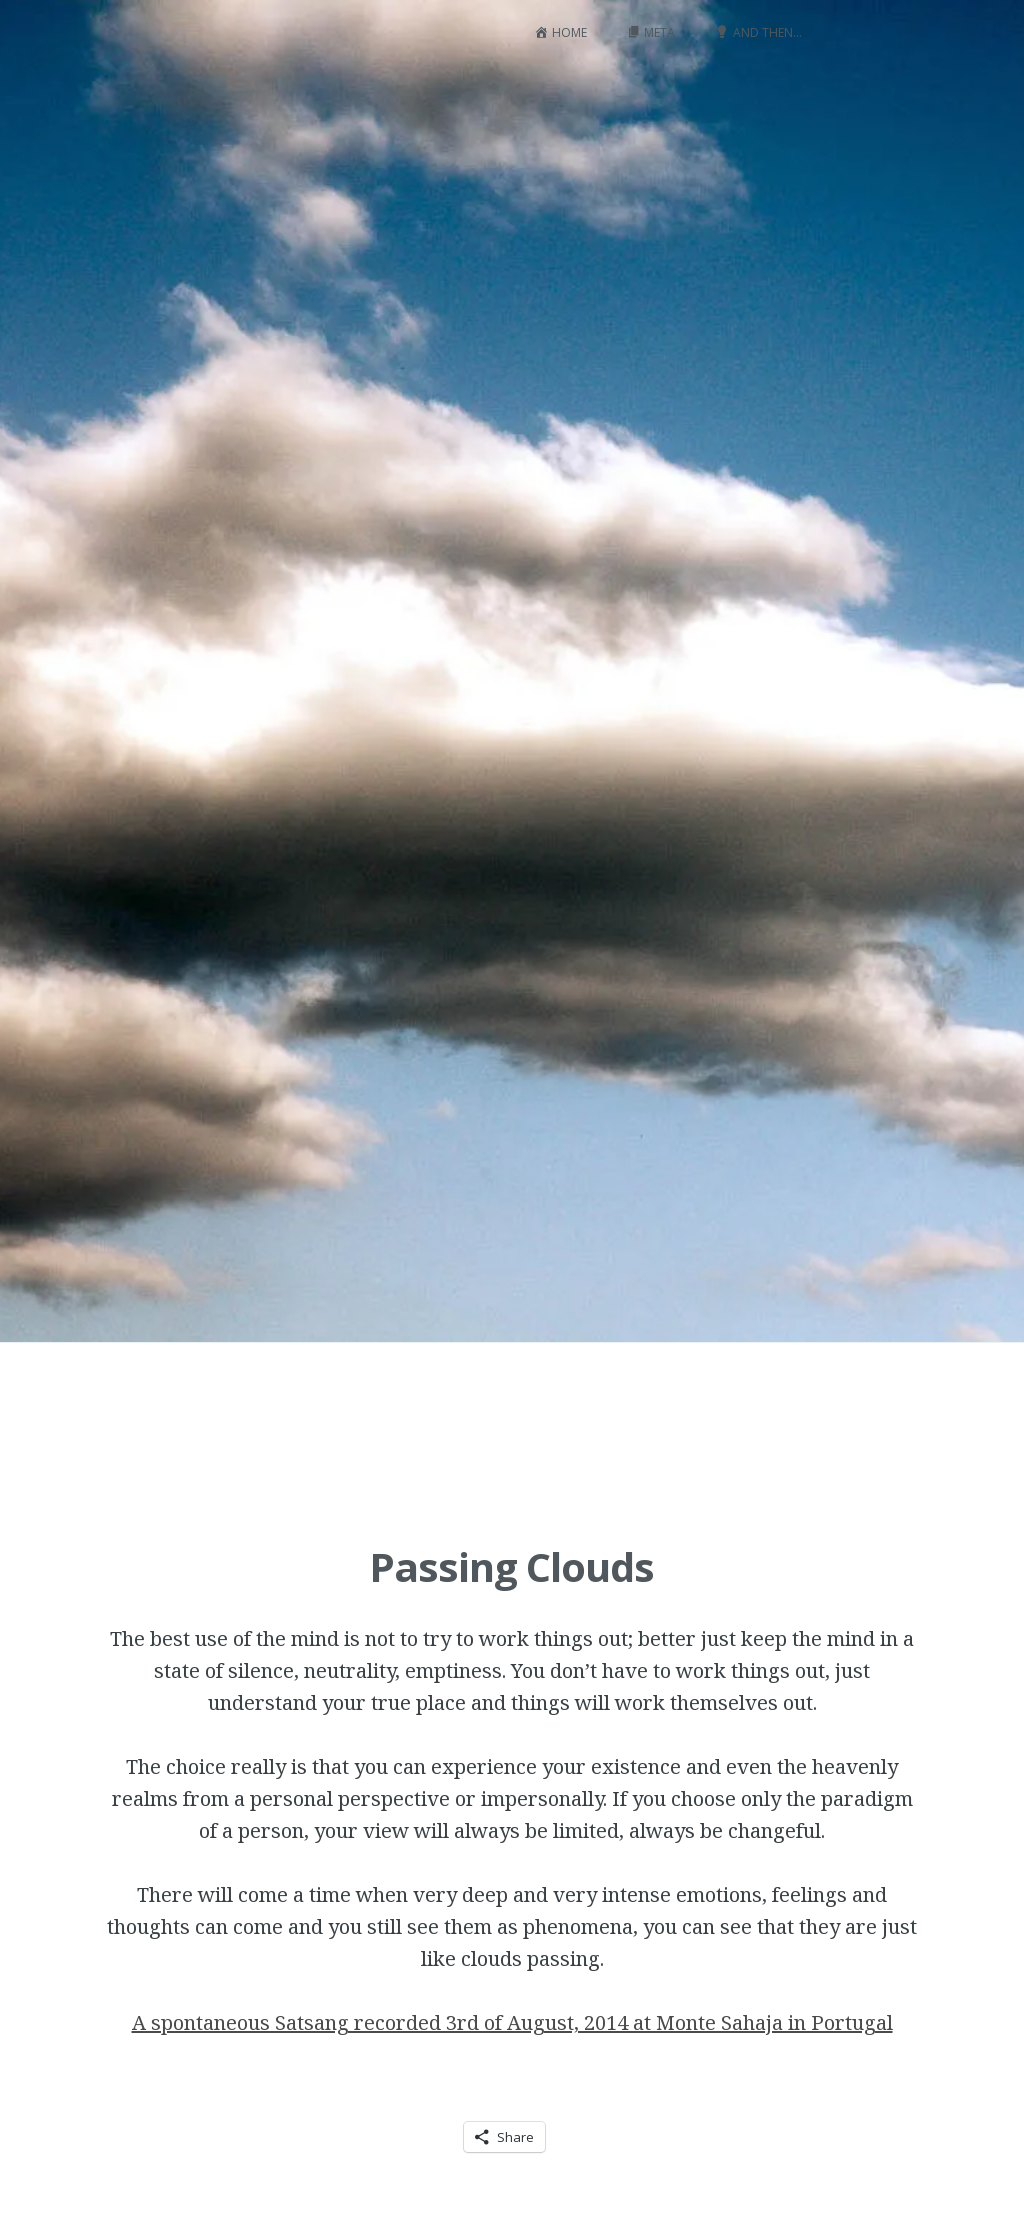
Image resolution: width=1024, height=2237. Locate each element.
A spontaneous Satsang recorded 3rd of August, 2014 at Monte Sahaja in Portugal (512, 2022)
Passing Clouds (511, 1566)
